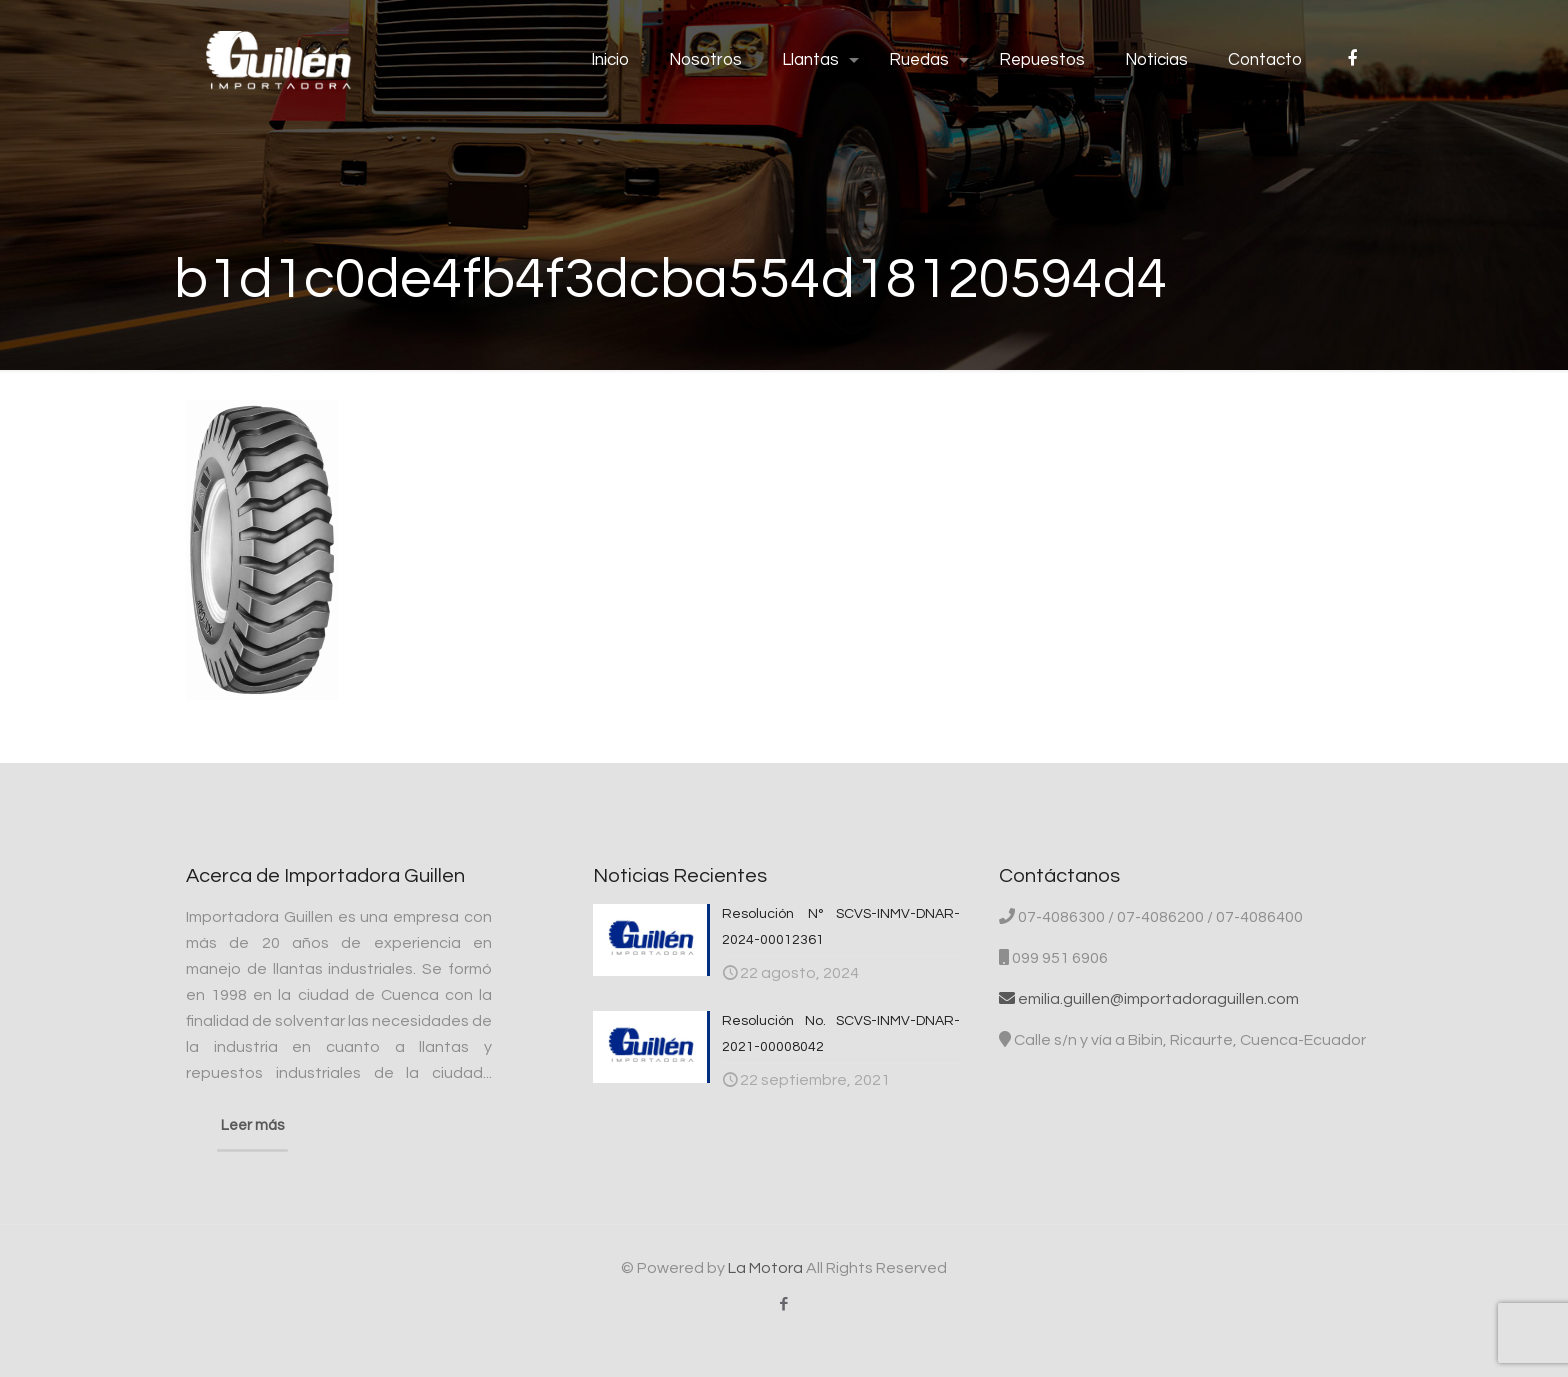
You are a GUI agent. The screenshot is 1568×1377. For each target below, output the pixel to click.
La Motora (765, 1268)
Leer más (252, 1125)
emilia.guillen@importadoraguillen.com (1149, 999)
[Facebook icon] (784, 1304)
